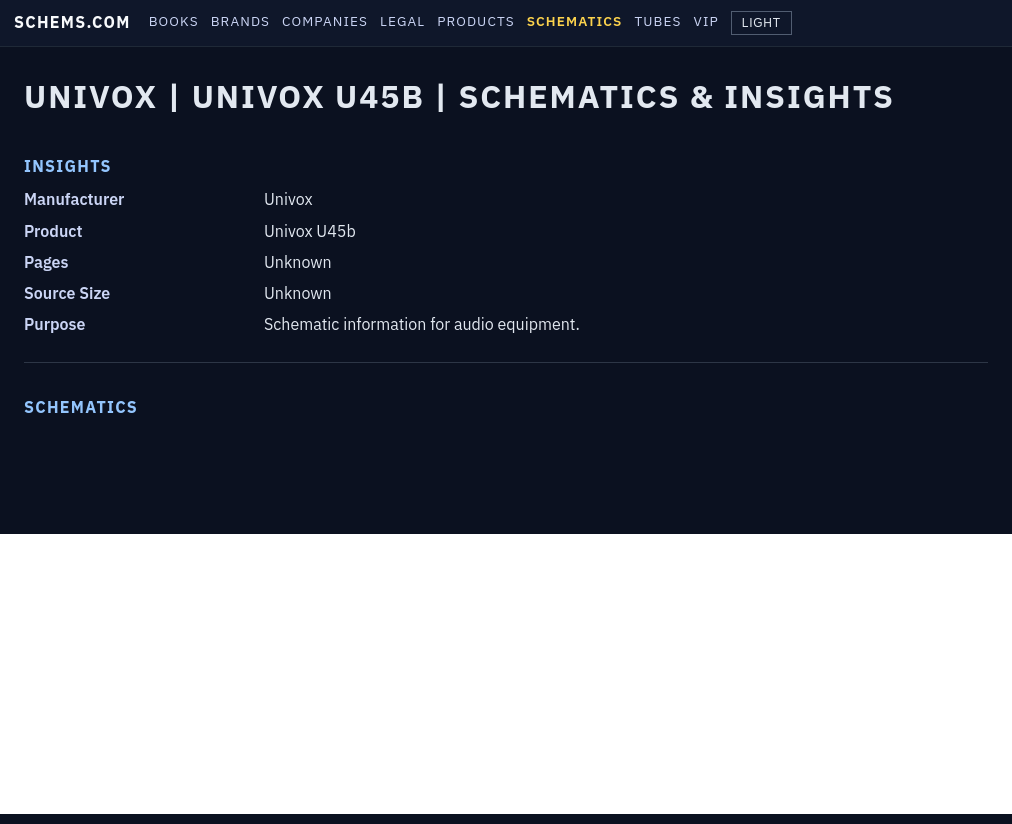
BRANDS (240, 21)
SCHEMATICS (575, 21)
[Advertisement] (506, 674)
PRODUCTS (475, 21)
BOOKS (174, 21)
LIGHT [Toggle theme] (761, 23)
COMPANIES (325, 21)
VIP (706, 21)
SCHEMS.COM (72, 22)
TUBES (657, 21)
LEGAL (402, 21)
